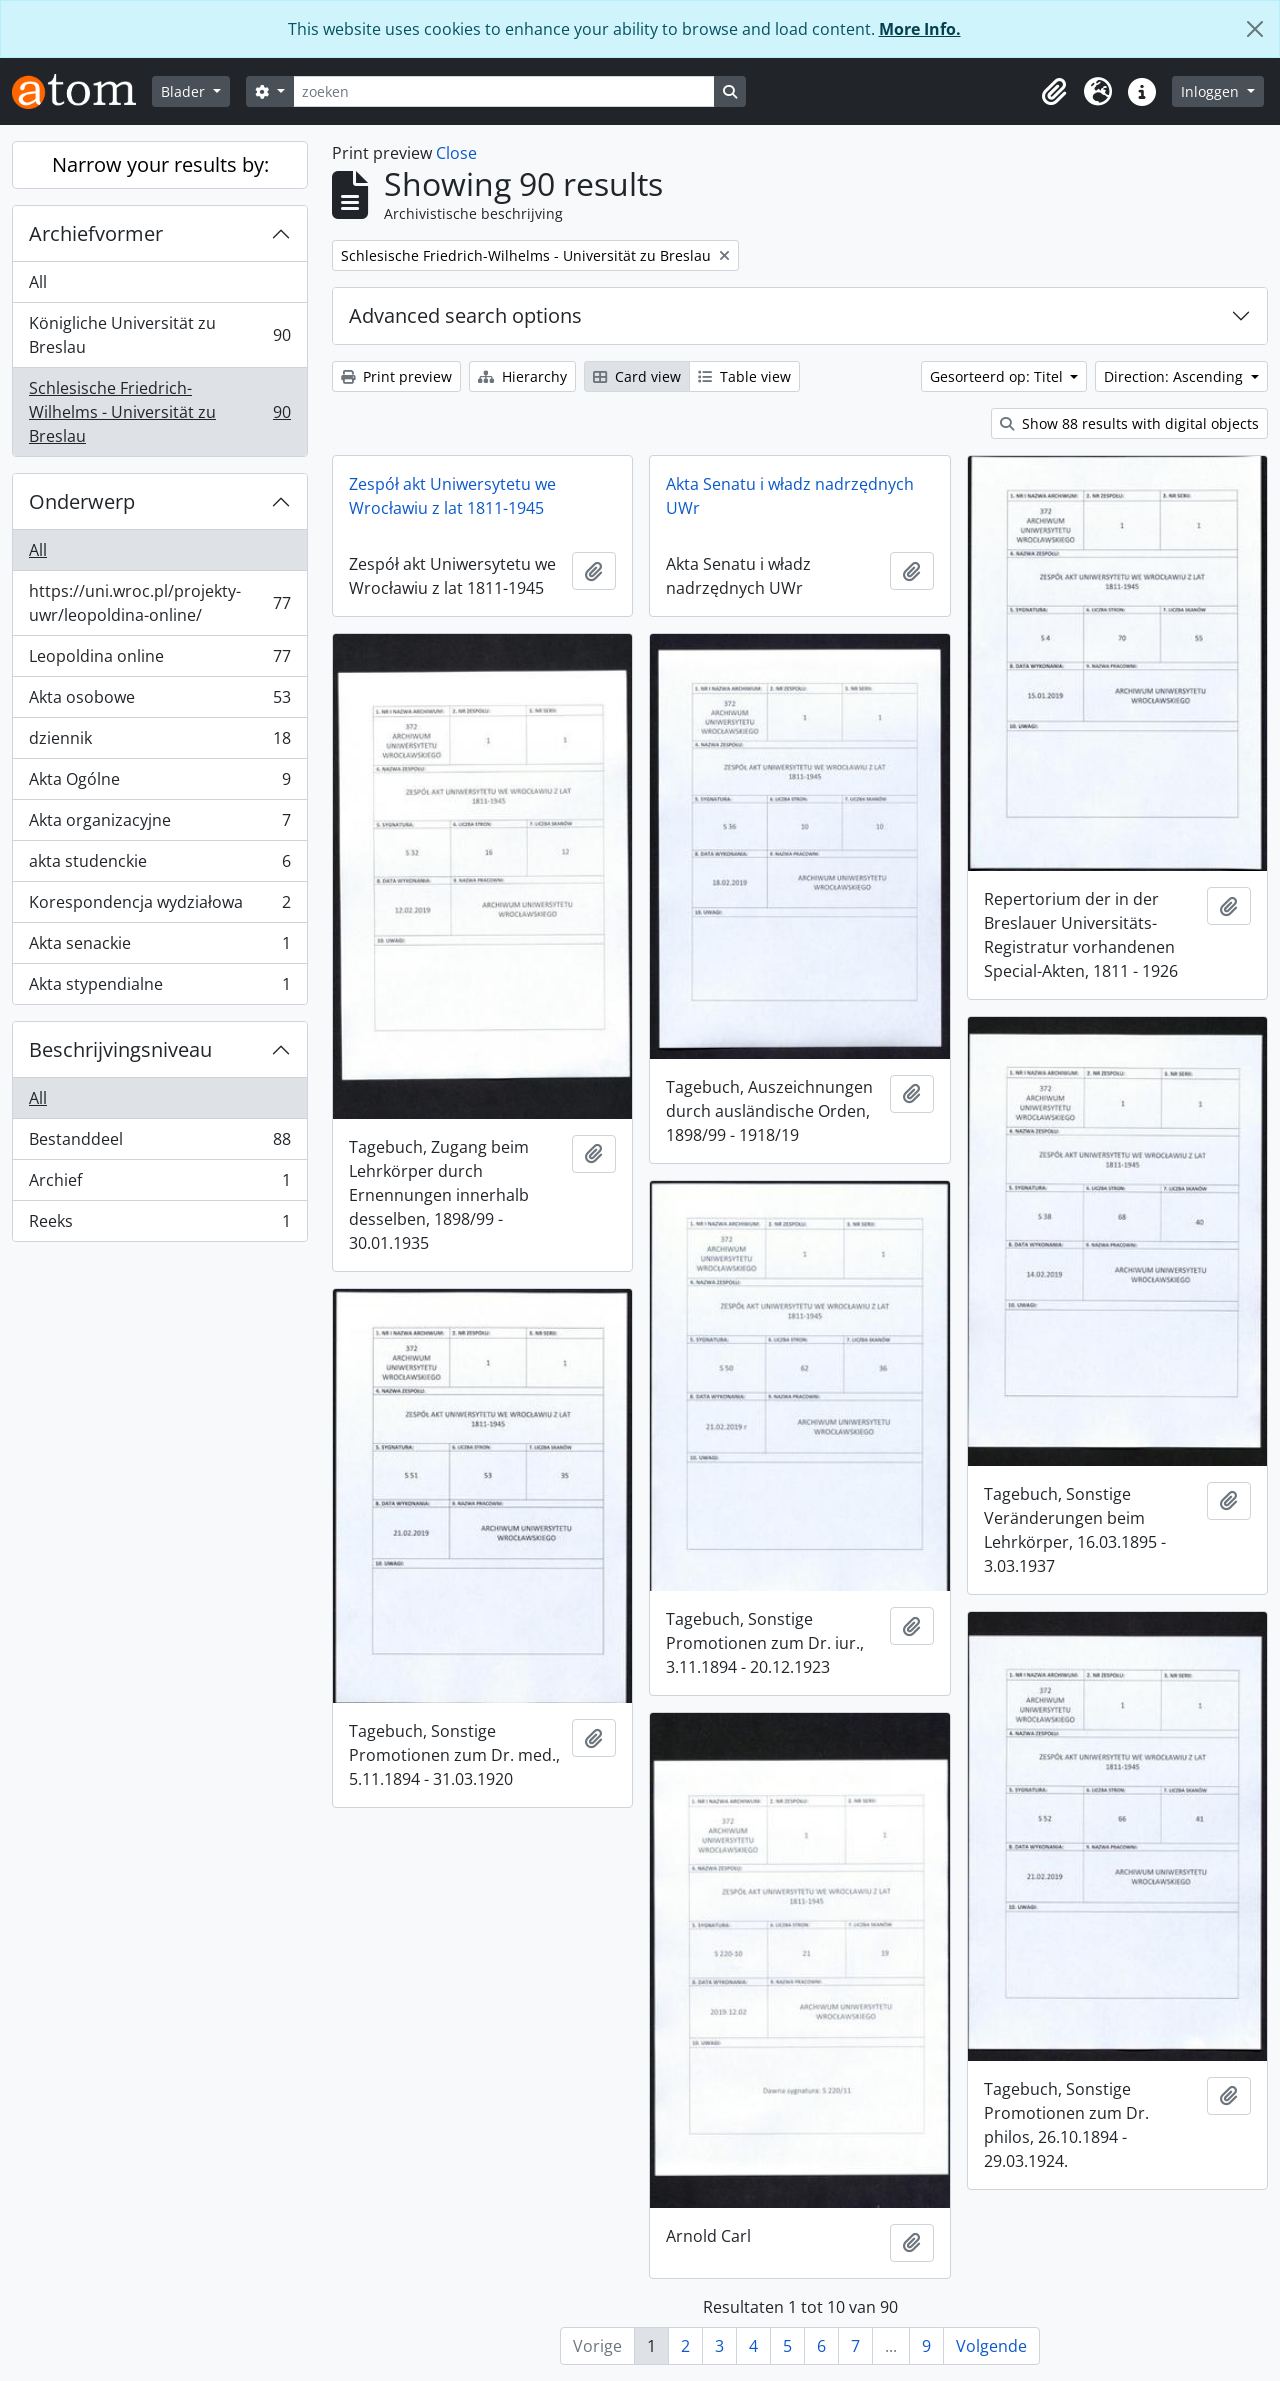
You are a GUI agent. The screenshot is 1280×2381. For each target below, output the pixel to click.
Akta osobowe (159, 701)
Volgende (991, 2346)
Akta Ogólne (159, 783)
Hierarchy (522, 376)
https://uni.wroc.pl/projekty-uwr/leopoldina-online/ (159, 603)
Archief (159, 1184)
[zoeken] (504, 91)
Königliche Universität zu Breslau (159, 335)
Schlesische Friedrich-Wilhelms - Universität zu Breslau (159, 412)
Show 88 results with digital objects (1129, 423)
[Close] (1255, 29)
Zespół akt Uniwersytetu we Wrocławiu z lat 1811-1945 (452, 496)
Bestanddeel (159, 1143)
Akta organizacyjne (159, 824)
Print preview (396, 376)
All (38, 282)
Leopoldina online (159, 660)
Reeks (159, 1225)
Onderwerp (82, 501)
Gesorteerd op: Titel (998, 376)
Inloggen (1212, 91)
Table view (744, 376)
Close (456, 153)
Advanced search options (465, 315)
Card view (637, 376)
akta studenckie (159, 865)
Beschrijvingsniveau (120, 1049)
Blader (185, 91)
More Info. (920, 29)
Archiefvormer (96, 233)
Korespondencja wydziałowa (159, 906)
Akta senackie (159, 947)
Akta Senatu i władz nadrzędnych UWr (790, 496)
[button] (1054, 92)
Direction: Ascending (1175, 376)
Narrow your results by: (160, 164)
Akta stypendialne (159, 988)
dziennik (159, 742)
